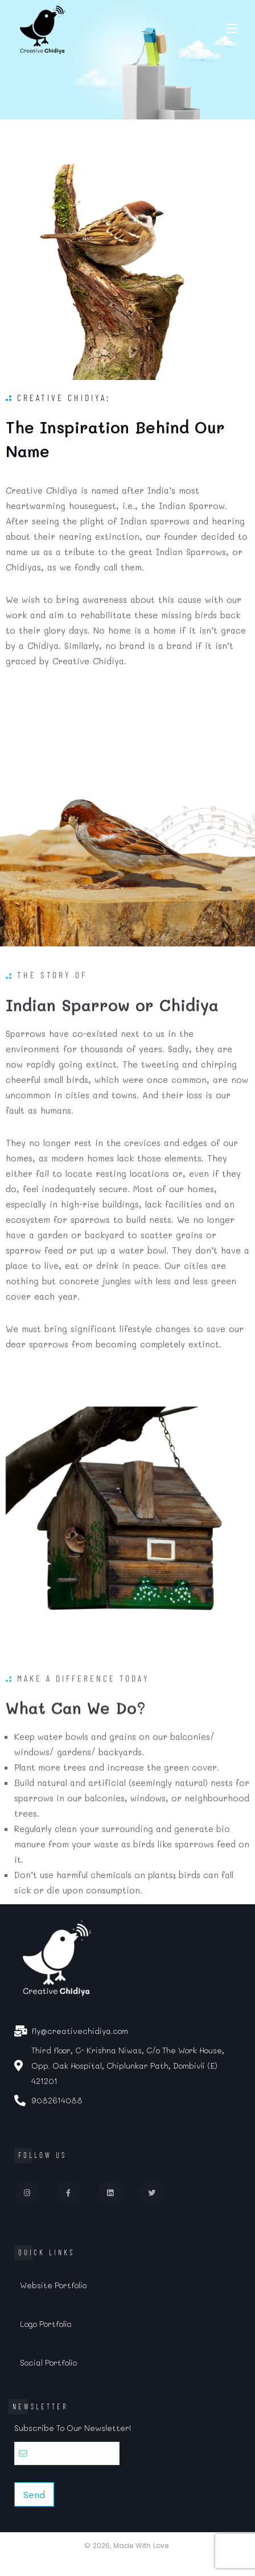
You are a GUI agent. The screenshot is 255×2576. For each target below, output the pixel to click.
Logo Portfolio (45, 2323)
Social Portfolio (48, 2362)
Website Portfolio (53, 2285)
